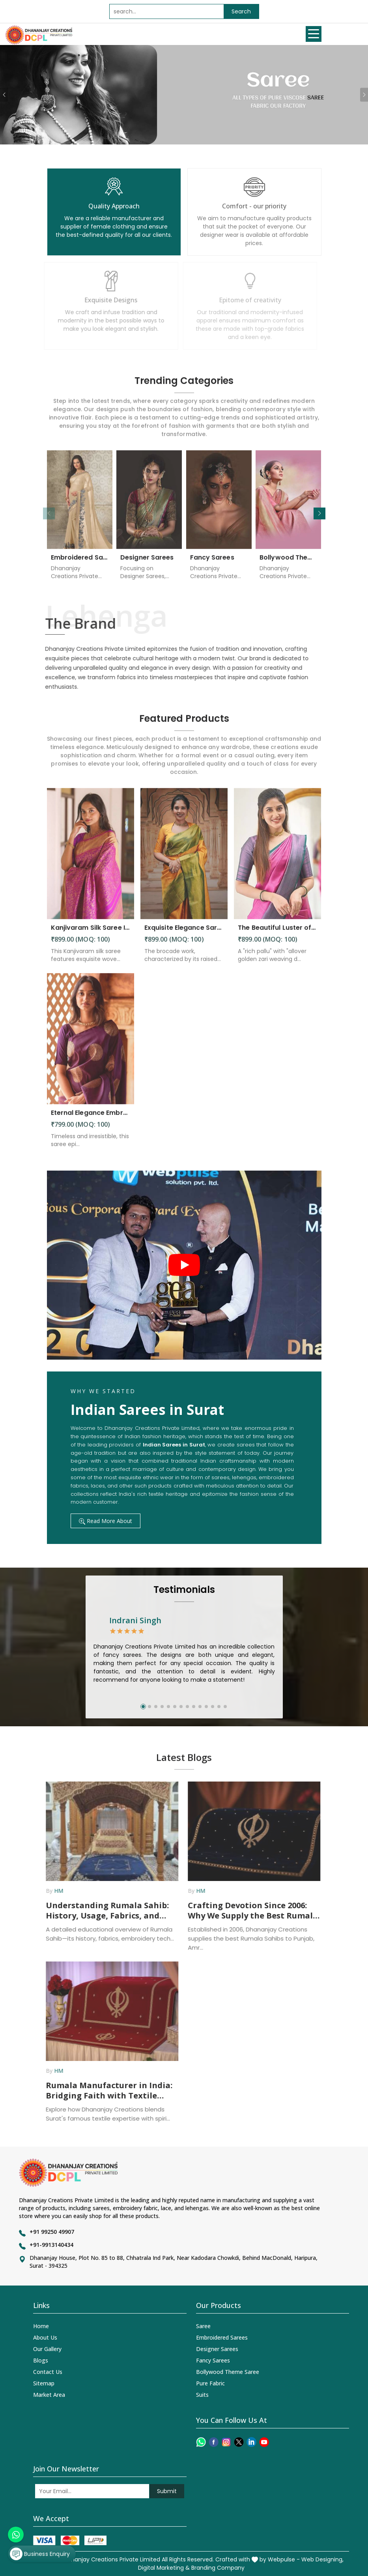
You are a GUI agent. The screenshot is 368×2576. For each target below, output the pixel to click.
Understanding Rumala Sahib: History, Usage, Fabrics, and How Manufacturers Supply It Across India (100, 1910)
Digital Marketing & (164, 2568)
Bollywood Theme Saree (289, 564)
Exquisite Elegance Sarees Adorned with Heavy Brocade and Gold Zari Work (184, 934)
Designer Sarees (147, 564)
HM (51, 1890)
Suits (202, 2394)
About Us (45, 2337)
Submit (167, 2491)
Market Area (49, 2394)
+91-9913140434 (51, 2244)
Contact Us (47, 2372)
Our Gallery (47, 2349)
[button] (319, 513)
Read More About (105, 1521)
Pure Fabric (210, 2383)
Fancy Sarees (212, 564)
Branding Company (218, 2568)
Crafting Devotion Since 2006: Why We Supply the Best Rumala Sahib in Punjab (246, 1910)
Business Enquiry (40, 2554)
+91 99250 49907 (52, 2231)
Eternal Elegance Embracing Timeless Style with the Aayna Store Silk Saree (90, 1119)
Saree (203, 2326)
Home (41, 2326)
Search (241, 11)
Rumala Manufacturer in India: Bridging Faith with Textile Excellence (102, 2090)
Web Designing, (322, 2559)
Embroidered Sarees (80, 564)
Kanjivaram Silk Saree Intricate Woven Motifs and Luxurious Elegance (90, 934)
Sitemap (43, 2383)
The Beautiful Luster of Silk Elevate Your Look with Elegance (277, 934)
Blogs (40, 2360)
